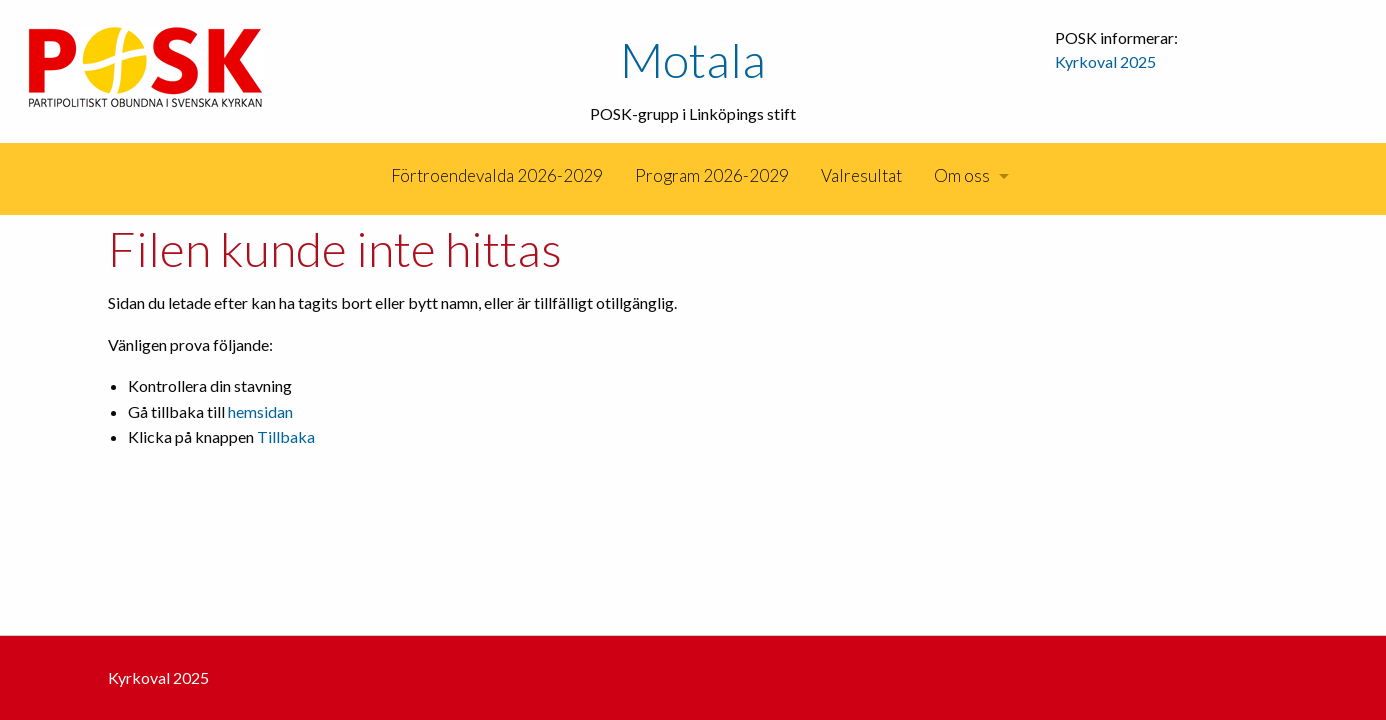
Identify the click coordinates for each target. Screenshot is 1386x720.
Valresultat (861, 175)
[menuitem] (373, 176)
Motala (693, 59)
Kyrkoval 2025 (1105, 61)
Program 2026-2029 (712, 175)
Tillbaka (286, 436)
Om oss (962, 175)
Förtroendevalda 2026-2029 (497, 175)
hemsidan (260, 411)
